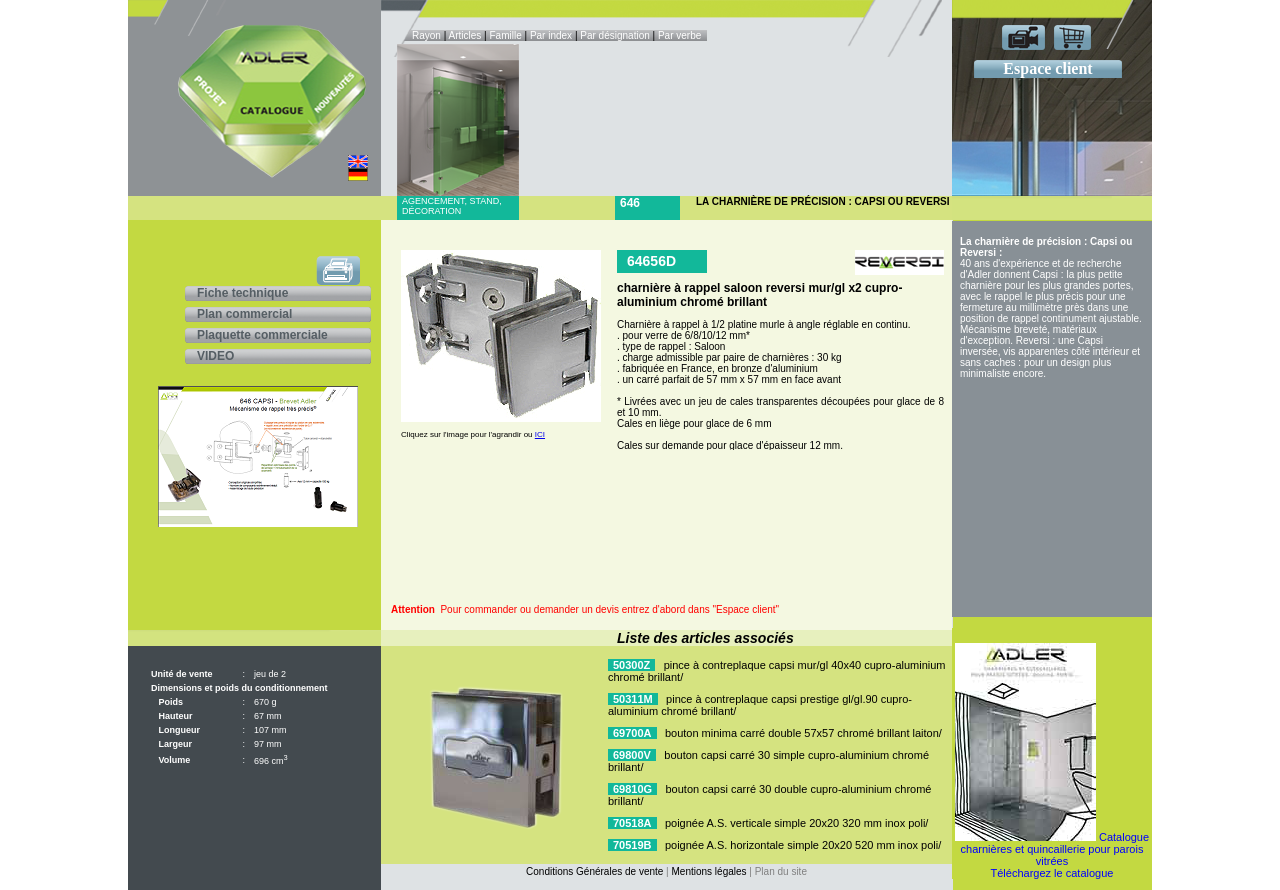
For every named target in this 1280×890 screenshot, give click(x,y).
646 (630, 203)
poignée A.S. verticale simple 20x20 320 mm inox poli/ (797, 823)
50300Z (631, 665)
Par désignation (615, 35)
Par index (551, 35)
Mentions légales (709, 871)
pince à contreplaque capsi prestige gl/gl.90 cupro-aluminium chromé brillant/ (760, 705)
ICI (540, 434)
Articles (465, 35)
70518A (632, 823)
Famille (506, 35)
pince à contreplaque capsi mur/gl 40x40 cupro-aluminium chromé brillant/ (777, 671)
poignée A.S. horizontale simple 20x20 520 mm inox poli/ (803, 845)
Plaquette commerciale (262, 335)
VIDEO (215, 356)
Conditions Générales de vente (594, 871)
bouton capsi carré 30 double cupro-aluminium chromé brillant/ (769, 795)
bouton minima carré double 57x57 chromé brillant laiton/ (803, 733)
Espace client (1047, 68)
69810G (632, 789)
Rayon (428, 35)
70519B (632, 845)
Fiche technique (242, 293)
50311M (633, 699)
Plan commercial (244, 314)
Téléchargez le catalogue (1052, 873)
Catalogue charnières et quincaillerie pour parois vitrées (1055, 849)
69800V (632, 755)
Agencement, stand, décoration (452, 206)
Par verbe (681, 35)
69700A (632, 733)
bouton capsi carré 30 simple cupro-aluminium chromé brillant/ (768, 761)
